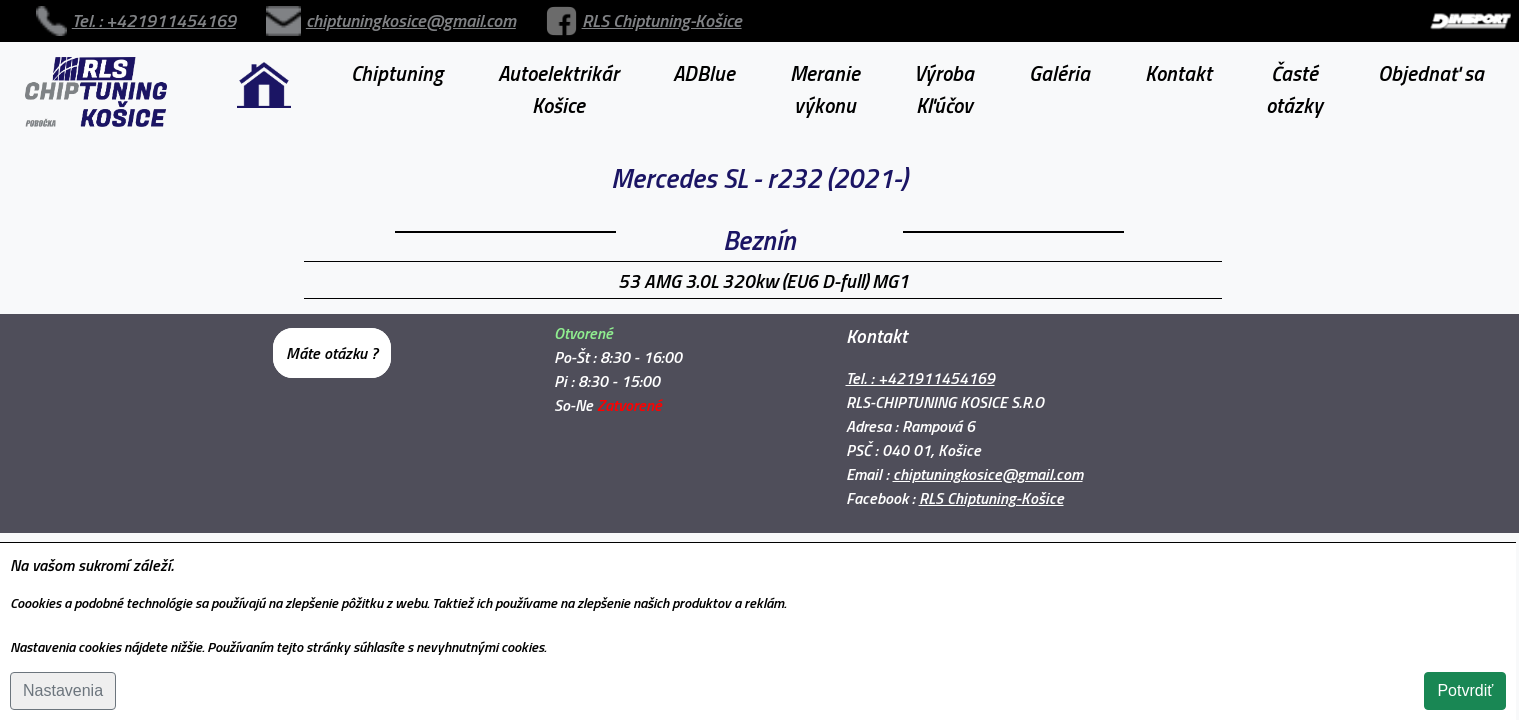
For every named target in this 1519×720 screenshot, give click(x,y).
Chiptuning (397, 58)
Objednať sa (1431, 58)
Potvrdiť (1465, 690)
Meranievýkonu (825, 74)
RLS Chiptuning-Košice (472, 13)
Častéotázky (1294, 74)
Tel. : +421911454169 (114, 13)
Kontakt (1178, 58)
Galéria (1059, 58)
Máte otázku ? (332, 338)
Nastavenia (63, 690)
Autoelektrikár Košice (558, 74)
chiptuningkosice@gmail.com (295, 13)
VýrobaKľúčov (944, 74)
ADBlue (704, 58)
